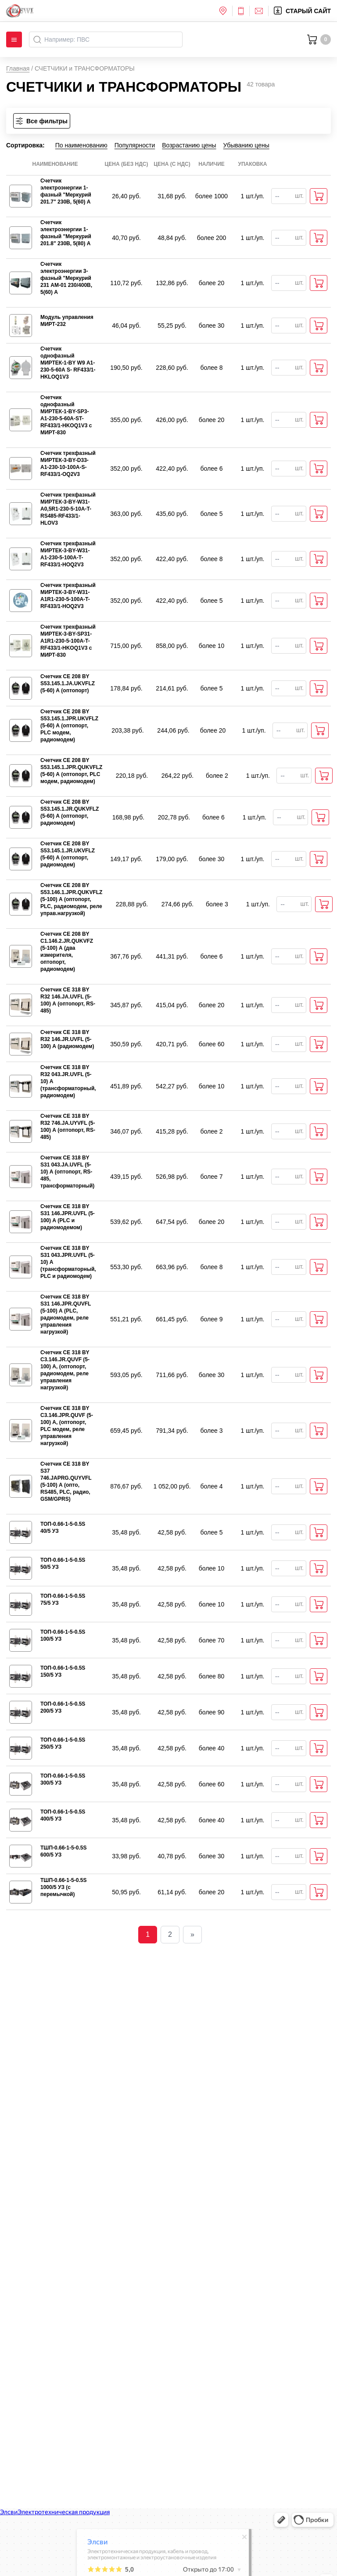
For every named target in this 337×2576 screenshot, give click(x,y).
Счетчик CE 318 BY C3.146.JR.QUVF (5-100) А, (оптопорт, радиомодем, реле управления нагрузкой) (65, 1370)
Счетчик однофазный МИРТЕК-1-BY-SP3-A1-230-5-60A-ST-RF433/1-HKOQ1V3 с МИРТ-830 (66, 415)
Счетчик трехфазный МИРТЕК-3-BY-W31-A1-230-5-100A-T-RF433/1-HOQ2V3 (68, 554)
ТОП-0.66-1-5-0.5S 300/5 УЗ (62, 1779)
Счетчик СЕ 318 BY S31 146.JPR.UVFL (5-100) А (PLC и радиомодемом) (67, 1217)
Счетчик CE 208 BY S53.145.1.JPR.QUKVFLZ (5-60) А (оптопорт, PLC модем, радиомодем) (71, 770)
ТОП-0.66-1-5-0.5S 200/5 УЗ (62, 1707)
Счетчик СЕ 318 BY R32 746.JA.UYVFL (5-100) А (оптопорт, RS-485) (67, 1126)
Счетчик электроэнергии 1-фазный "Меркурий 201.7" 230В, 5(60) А (65, 191)
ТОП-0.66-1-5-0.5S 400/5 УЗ (62, 1815)
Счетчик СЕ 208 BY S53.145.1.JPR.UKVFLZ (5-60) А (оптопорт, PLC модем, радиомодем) (69, 725)
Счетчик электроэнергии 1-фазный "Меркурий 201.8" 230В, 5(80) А (65, 233)
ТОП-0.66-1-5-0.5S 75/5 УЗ (62, 1599)
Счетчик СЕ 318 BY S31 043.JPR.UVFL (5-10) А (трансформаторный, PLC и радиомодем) (68, 1262)
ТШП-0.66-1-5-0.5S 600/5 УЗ (63, 1851)
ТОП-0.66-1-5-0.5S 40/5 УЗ (62, 1527)
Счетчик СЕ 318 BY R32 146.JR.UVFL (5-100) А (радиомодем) (67, 1039)
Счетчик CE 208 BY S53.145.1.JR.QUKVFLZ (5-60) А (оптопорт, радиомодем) (69, 812)
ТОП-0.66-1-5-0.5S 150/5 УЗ (62, 1671)
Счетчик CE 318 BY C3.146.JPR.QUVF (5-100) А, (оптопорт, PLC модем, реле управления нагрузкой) (66, 1425)
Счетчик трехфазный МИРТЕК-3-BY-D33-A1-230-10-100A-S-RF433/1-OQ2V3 (68, 463)
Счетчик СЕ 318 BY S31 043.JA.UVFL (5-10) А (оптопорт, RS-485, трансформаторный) (67, 1172)
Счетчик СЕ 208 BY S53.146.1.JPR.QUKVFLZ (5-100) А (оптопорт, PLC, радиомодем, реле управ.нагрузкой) (71, 899)
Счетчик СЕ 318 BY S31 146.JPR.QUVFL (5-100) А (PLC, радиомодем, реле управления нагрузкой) (65, 1314)
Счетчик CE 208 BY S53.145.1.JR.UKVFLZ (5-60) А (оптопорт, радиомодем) (67, 854)
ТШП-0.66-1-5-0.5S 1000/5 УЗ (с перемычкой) (63, 1887)
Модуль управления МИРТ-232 (66, 320)
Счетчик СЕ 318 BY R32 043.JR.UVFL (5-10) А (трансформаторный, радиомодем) (68, 1081)
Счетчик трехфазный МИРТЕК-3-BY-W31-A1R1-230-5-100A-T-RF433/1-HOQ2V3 (68, 595)
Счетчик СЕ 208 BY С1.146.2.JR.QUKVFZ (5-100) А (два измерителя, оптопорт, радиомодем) (66, 951)
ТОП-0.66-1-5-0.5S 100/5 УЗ (62, 1635)
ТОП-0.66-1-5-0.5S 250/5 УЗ (62, 1743)
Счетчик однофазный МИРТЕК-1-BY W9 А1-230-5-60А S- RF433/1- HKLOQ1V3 (67, 363)
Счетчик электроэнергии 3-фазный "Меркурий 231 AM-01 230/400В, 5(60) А (66, 278)
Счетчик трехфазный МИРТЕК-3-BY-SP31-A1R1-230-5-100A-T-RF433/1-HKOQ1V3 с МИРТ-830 (68, 641)
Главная (17, 68)
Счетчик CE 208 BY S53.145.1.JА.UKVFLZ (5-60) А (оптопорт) (67, 683)
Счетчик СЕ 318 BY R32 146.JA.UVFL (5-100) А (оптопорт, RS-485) (67, 1000)
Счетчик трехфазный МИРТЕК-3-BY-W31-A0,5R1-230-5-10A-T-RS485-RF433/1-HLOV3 (68, 509)
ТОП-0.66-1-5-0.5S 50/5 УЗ (62, 1563)
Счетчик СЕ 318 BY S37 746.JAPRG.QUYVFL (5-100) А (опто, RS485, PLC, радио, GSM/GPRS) (65, 1481)
